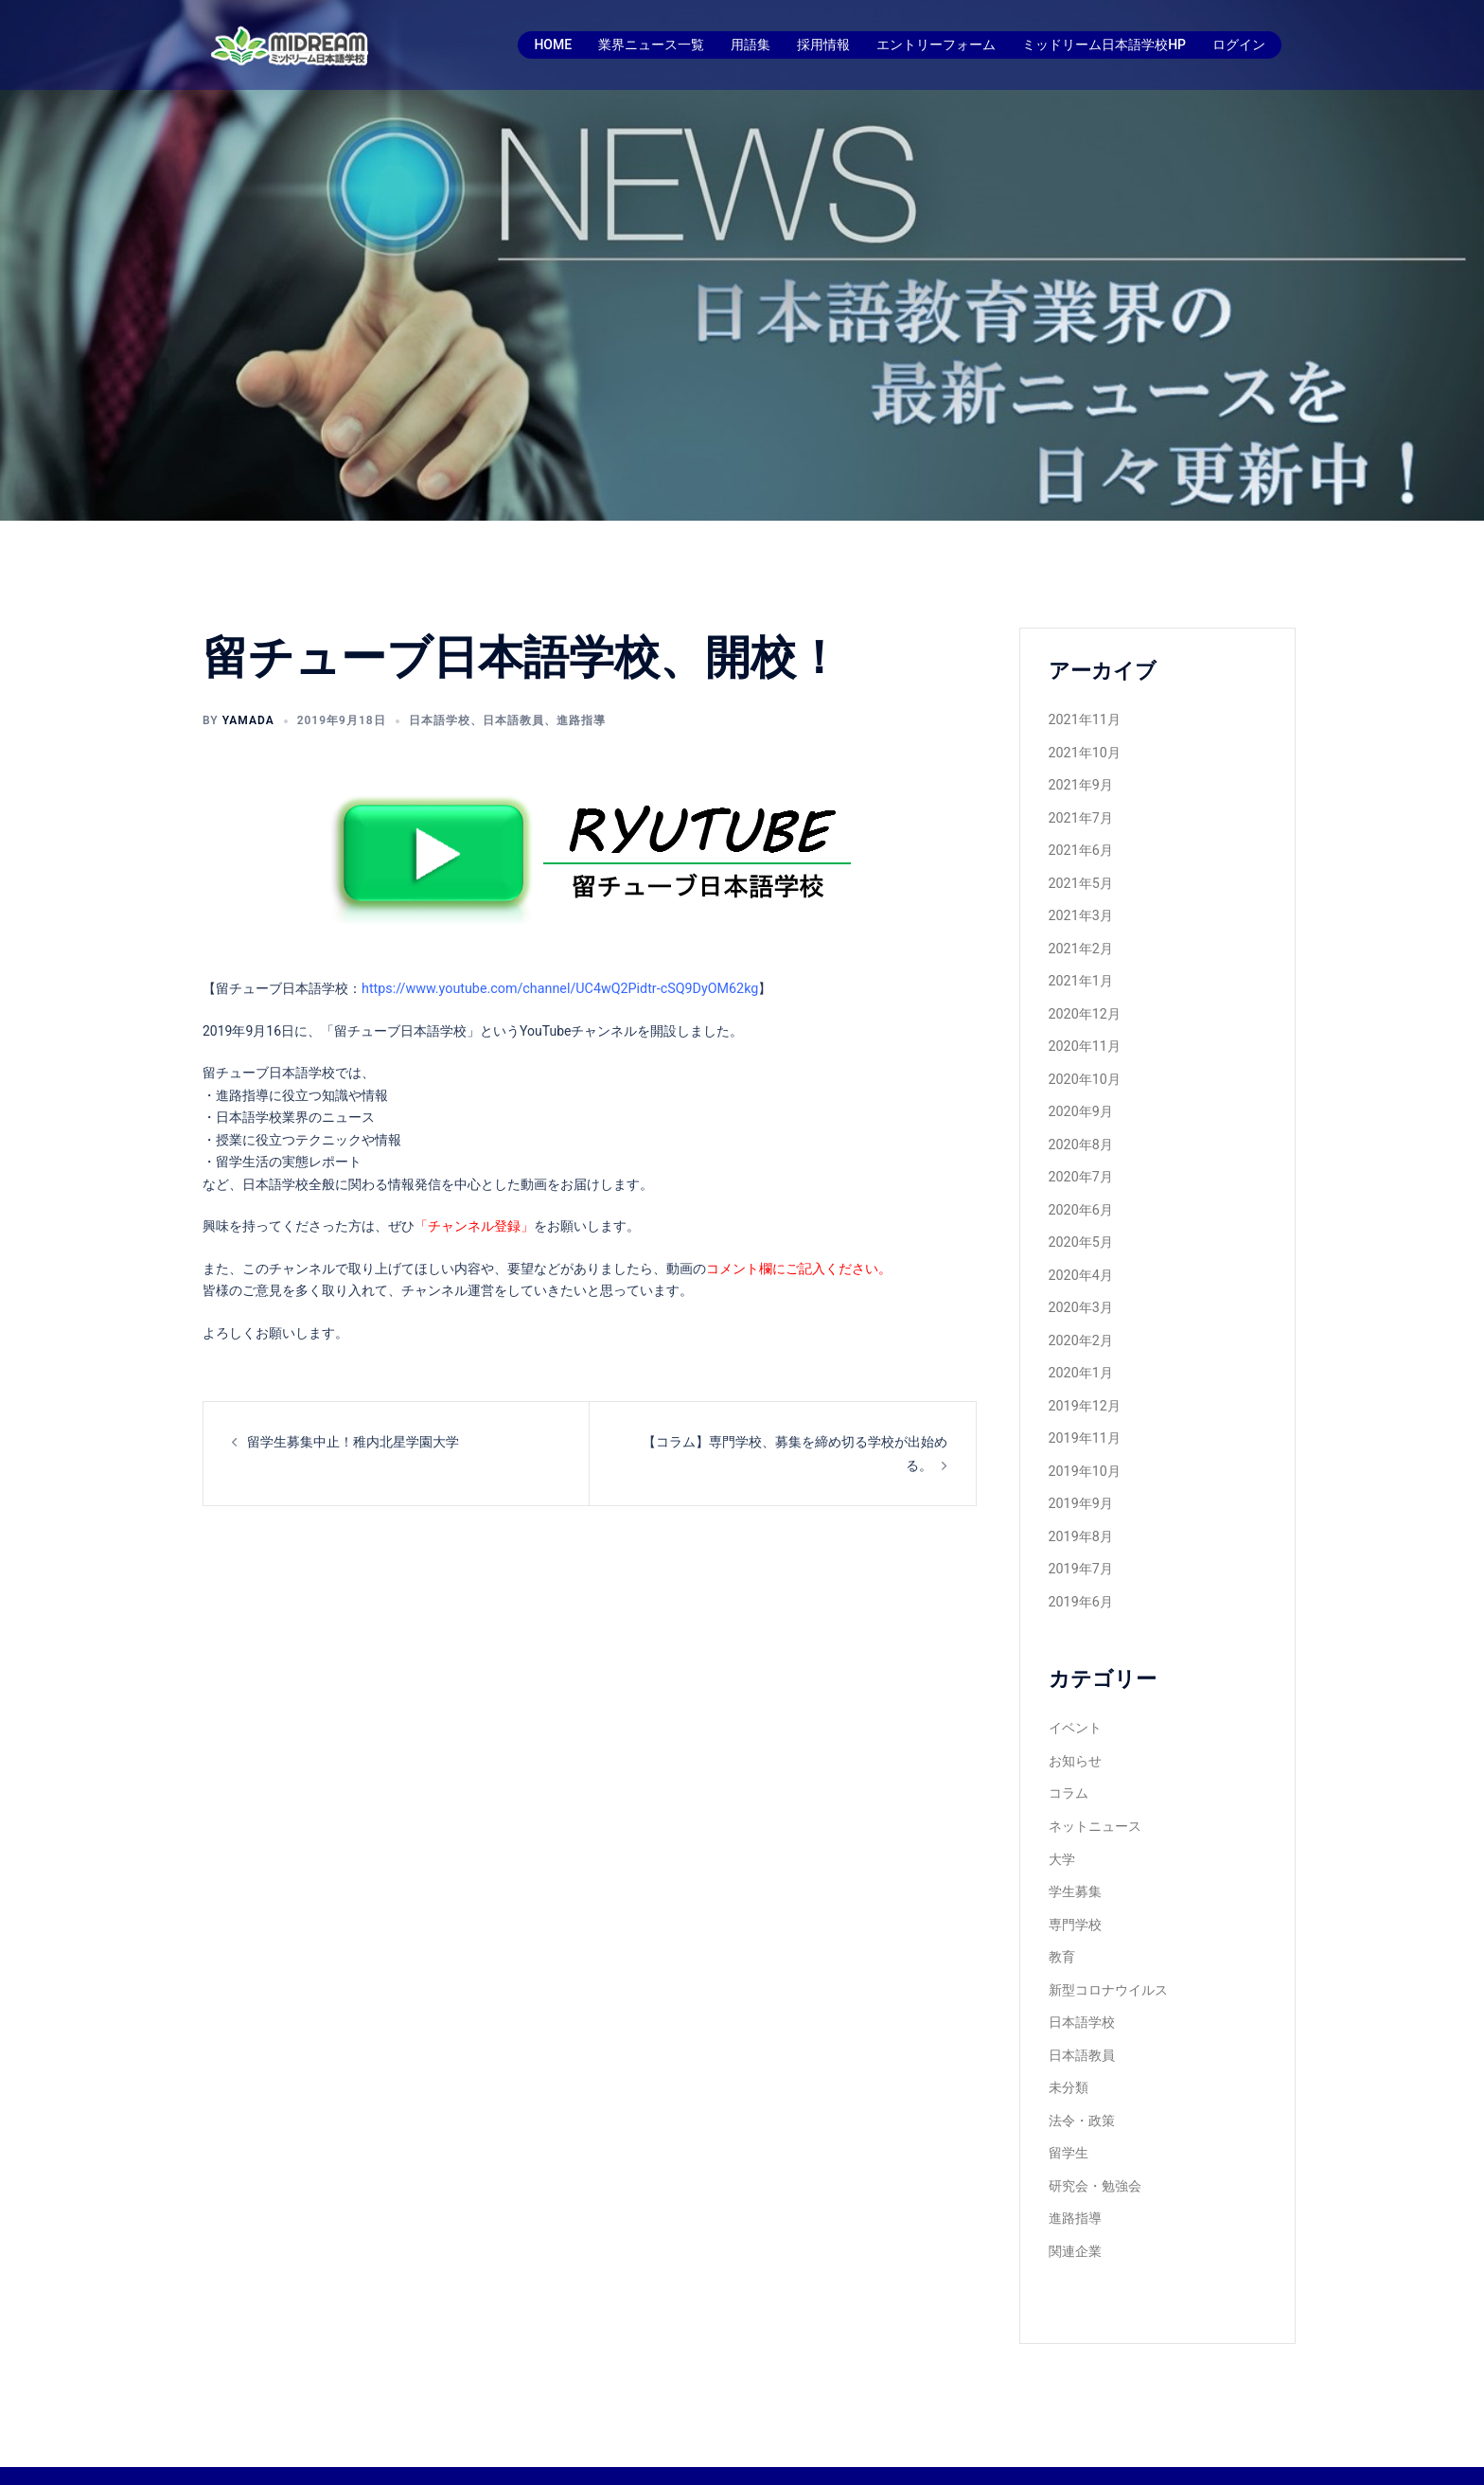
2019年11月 (1084, 1416)
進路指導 (581, 720)
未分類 (1068, 2049)
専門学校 (1075, 1891)
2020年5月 (1080, 1226)
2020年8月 (1080, 1131)
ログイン (1238, 44)
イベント (1075, 1700)
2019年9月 (1080, 1479)
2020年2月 (1080, 1321)
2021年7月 (1080, 814)
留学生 (1068, 2113)
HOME (553, 44)
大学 (1062, 1828)
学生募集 (1075, 1859)
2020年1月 (1080, 1352)
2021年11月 (1084, 718)
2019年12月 (1084, 1385)
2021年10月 (1084, 750)
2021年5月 (1080, 877)
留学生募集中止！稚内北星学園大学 (353, 1439)
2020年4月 (1080, 1258)
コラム (1068, 1763)
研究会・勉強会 (1095, 2145)
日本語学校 (439, 720)
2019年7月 (1080, 1543)
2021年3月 (1080, 908)
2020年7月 (1080, 1162)
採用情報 (823, 44)
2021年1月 (1080, 972)
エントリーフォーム (936, 44)
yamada (248, 720)
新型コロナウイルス (1108, 1954)
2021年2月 (1080, 941)
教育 (1062, 1922)
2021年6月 (1080, 845)
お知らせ (1075, 1732)
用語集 (750, 44)
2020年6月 (1080, 1194)
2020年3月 (1080, 1289)
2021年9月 (1080, 782)
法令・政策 (1082, 2081)
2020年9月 (1080, 1099)
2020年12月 (1084, 1004)
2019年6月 (1080, 1575)
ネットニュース (1095, 1795)
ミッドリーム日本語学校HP (1104, 44)
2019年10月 (1084, 1448)
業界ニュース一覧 (651, 44)
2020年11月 (1084, 1035)
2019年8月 (1080, 1511)
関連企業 (1075, 2208)
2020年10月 (1084, 1067)
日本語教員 (513, 720)
